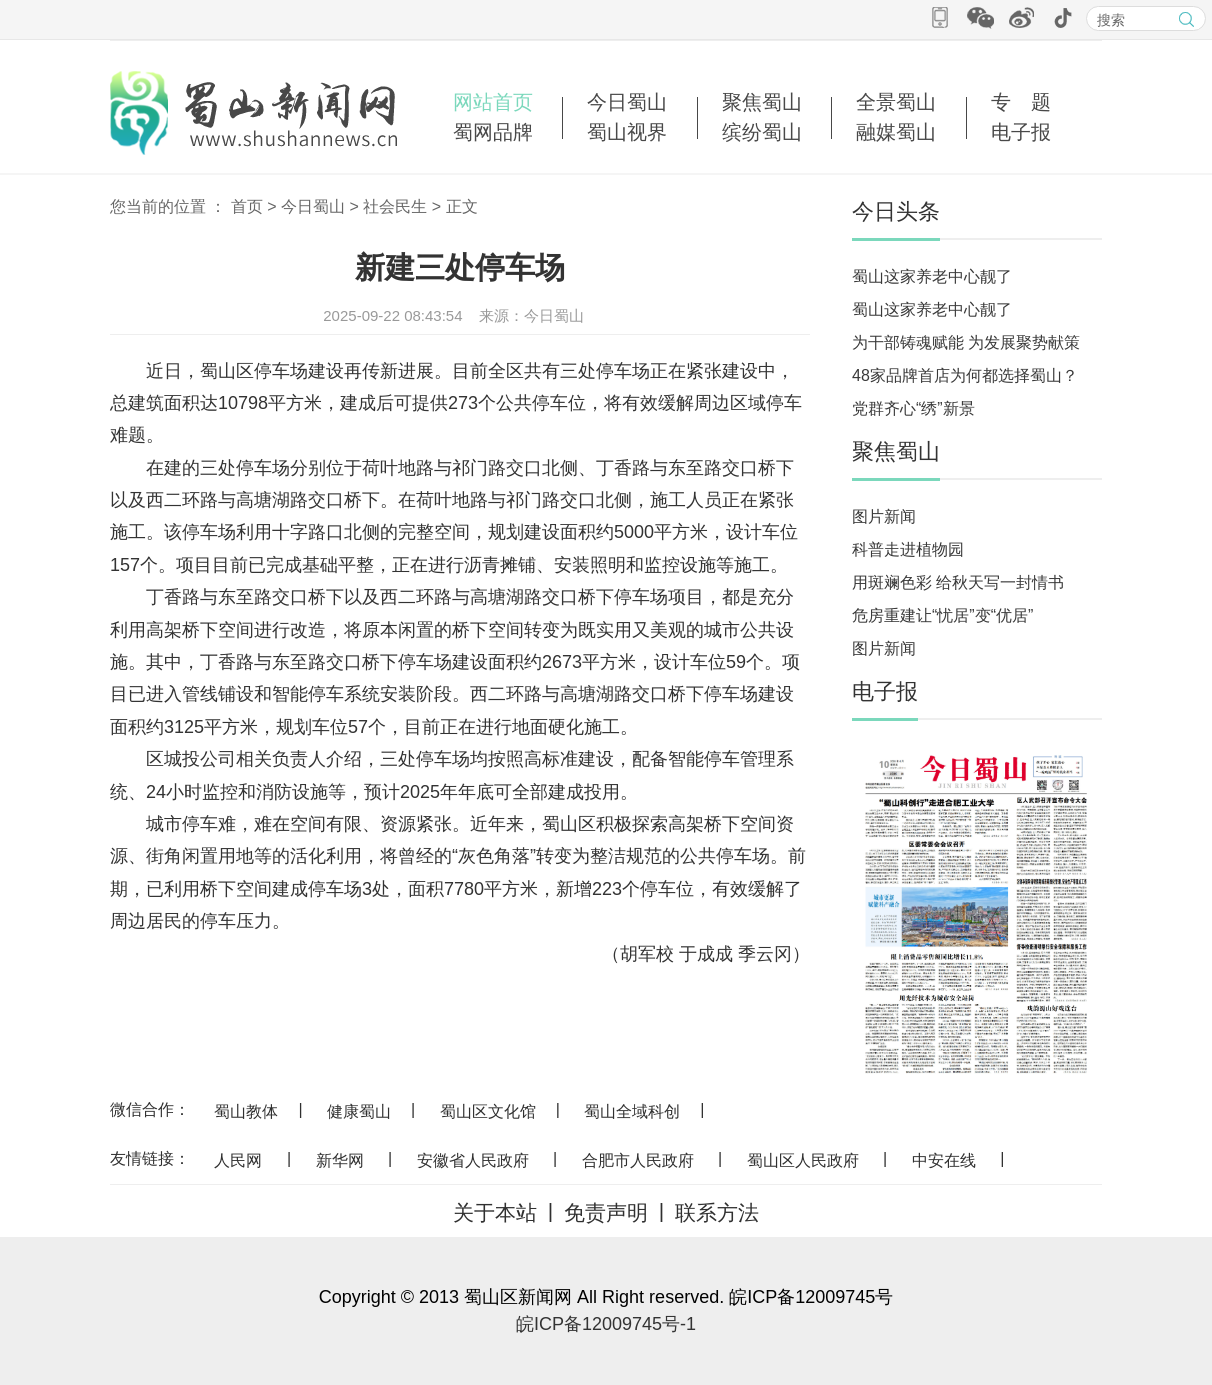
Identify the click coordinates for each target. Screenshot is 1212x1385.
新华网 (340, 1160)
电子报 (1021, 132)
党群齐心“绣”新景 (913, 408)
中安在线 (944, 1160)
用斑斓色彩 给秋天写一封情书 (958, 582)
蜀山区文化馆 (488, 1111)
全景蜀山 (896, 102)
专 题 (1021, 102)
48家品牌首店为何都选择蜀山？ (965, 375)
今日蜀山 (627, 102)
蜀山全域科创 (632, 1111)
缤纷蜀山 (762, 132)
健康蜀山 (359, 1111)
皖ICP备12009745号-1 (606, 1324)
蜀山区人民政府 (803, 1160)
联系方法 (717, 1212)
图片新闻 (884, 516)
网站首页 (493, 102)
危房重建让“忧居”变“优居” (942, 615)
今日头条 (896, 211)
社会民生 (395, 206)
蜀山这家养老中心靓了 (932, 276)
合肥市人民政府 (638, 1160)
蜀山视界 (627, 132)
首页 (247, 206)
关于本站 (495, 1212)
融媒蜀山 (896, 132)
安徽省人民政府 (473, 1160)
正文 (462, 206)
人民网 (238, 1160)
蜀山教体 (246, 1111)
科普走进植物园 (908, 549)
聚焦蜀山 (762, 102)
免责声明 (606, 1212)
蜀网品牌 (493, 132)
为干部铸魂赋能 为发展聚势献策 (966, 342)
